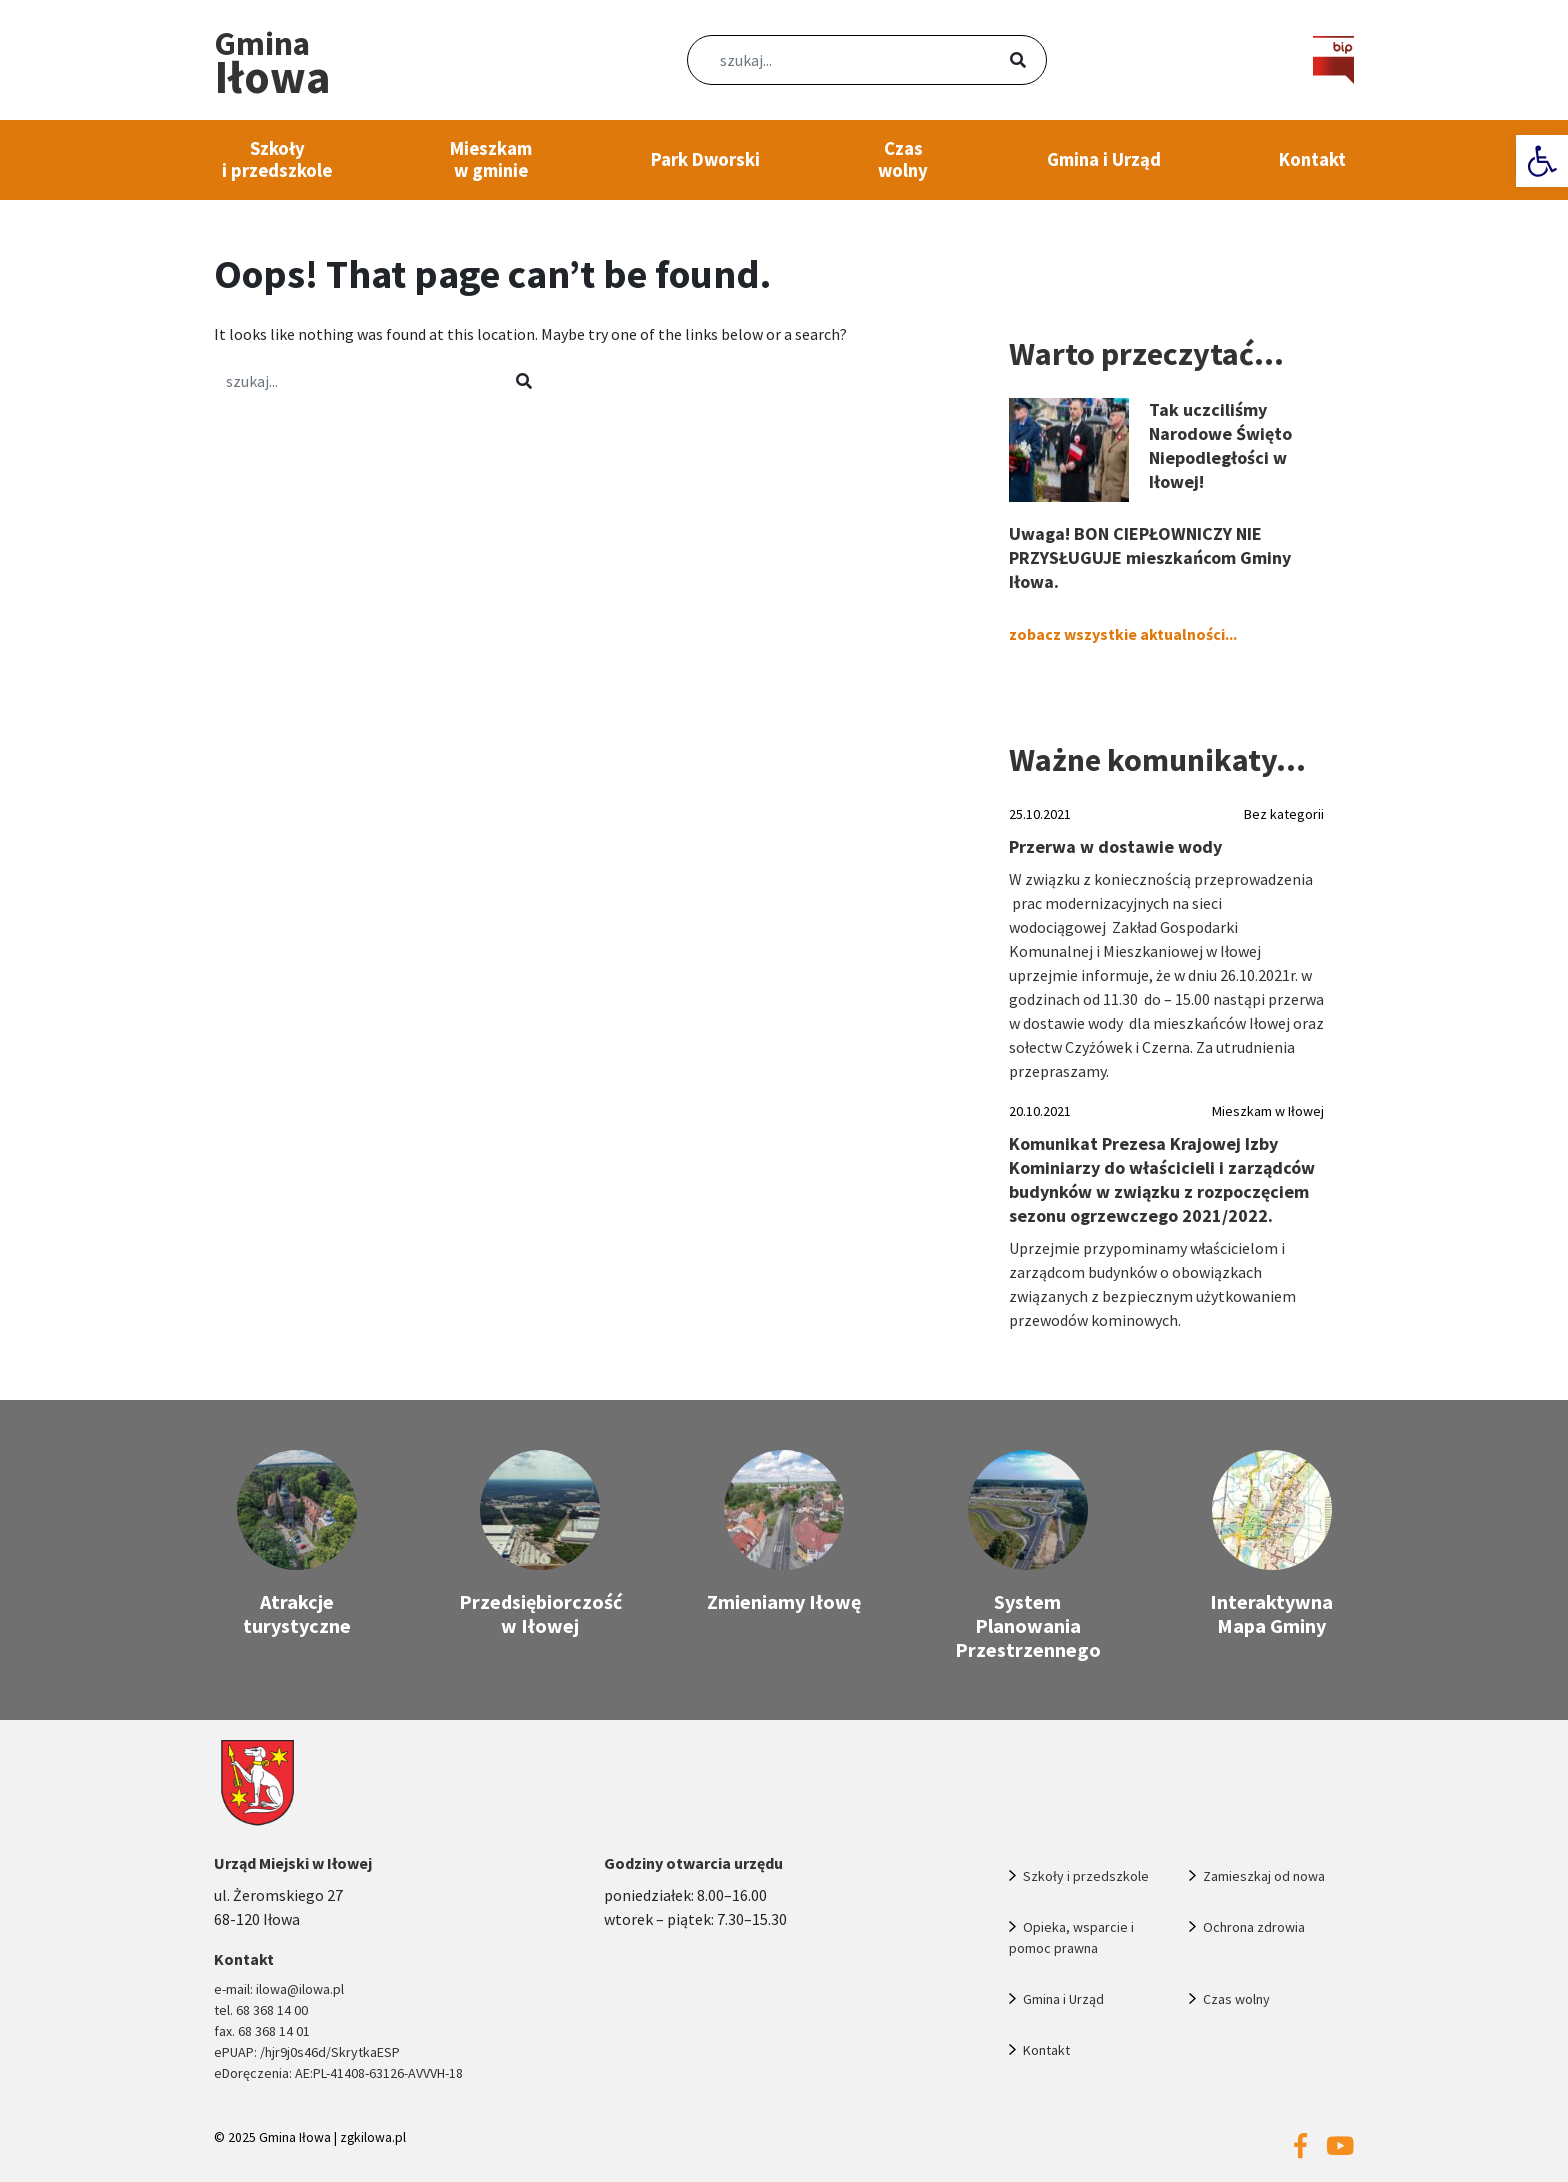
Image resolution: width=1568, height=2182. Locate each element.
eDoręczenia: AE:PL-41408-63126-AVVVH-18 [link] (338, 2073)
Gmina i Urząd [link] (1104, 159)
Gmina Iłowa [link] (295, 2137)
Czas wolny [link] (903, 159)
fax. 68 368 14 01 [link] (262, 2031)
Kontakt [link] (1312, 159)
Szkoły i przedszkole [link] (277, 159)
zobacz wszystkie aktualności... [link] (1123, 634)
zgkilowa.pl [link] (373, 2137)
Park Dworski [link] (705, 159)
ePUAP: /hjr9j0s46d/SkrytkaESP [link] (307, 2052)
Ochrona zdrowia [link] (1254, 1927)
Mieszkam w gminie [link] (491, 159)
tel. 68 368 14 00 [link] (261, 2010)
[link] (1542, 161)
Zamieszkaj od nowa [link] (1264, 1876)
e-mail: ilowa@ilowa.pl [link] (279, 1989)
